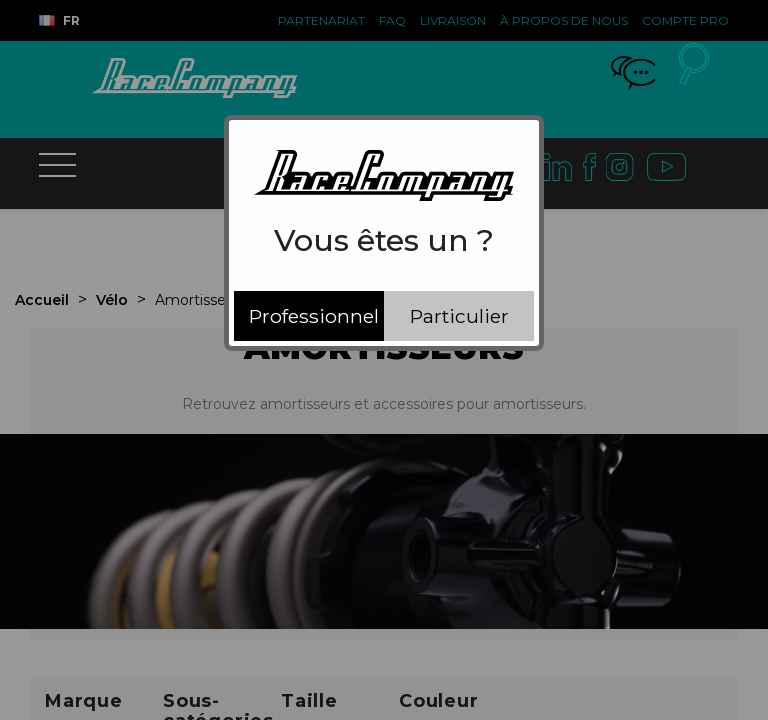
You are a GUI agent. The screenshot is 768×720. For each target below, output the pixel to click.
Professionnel (314, 316)
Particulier (459, 316)
